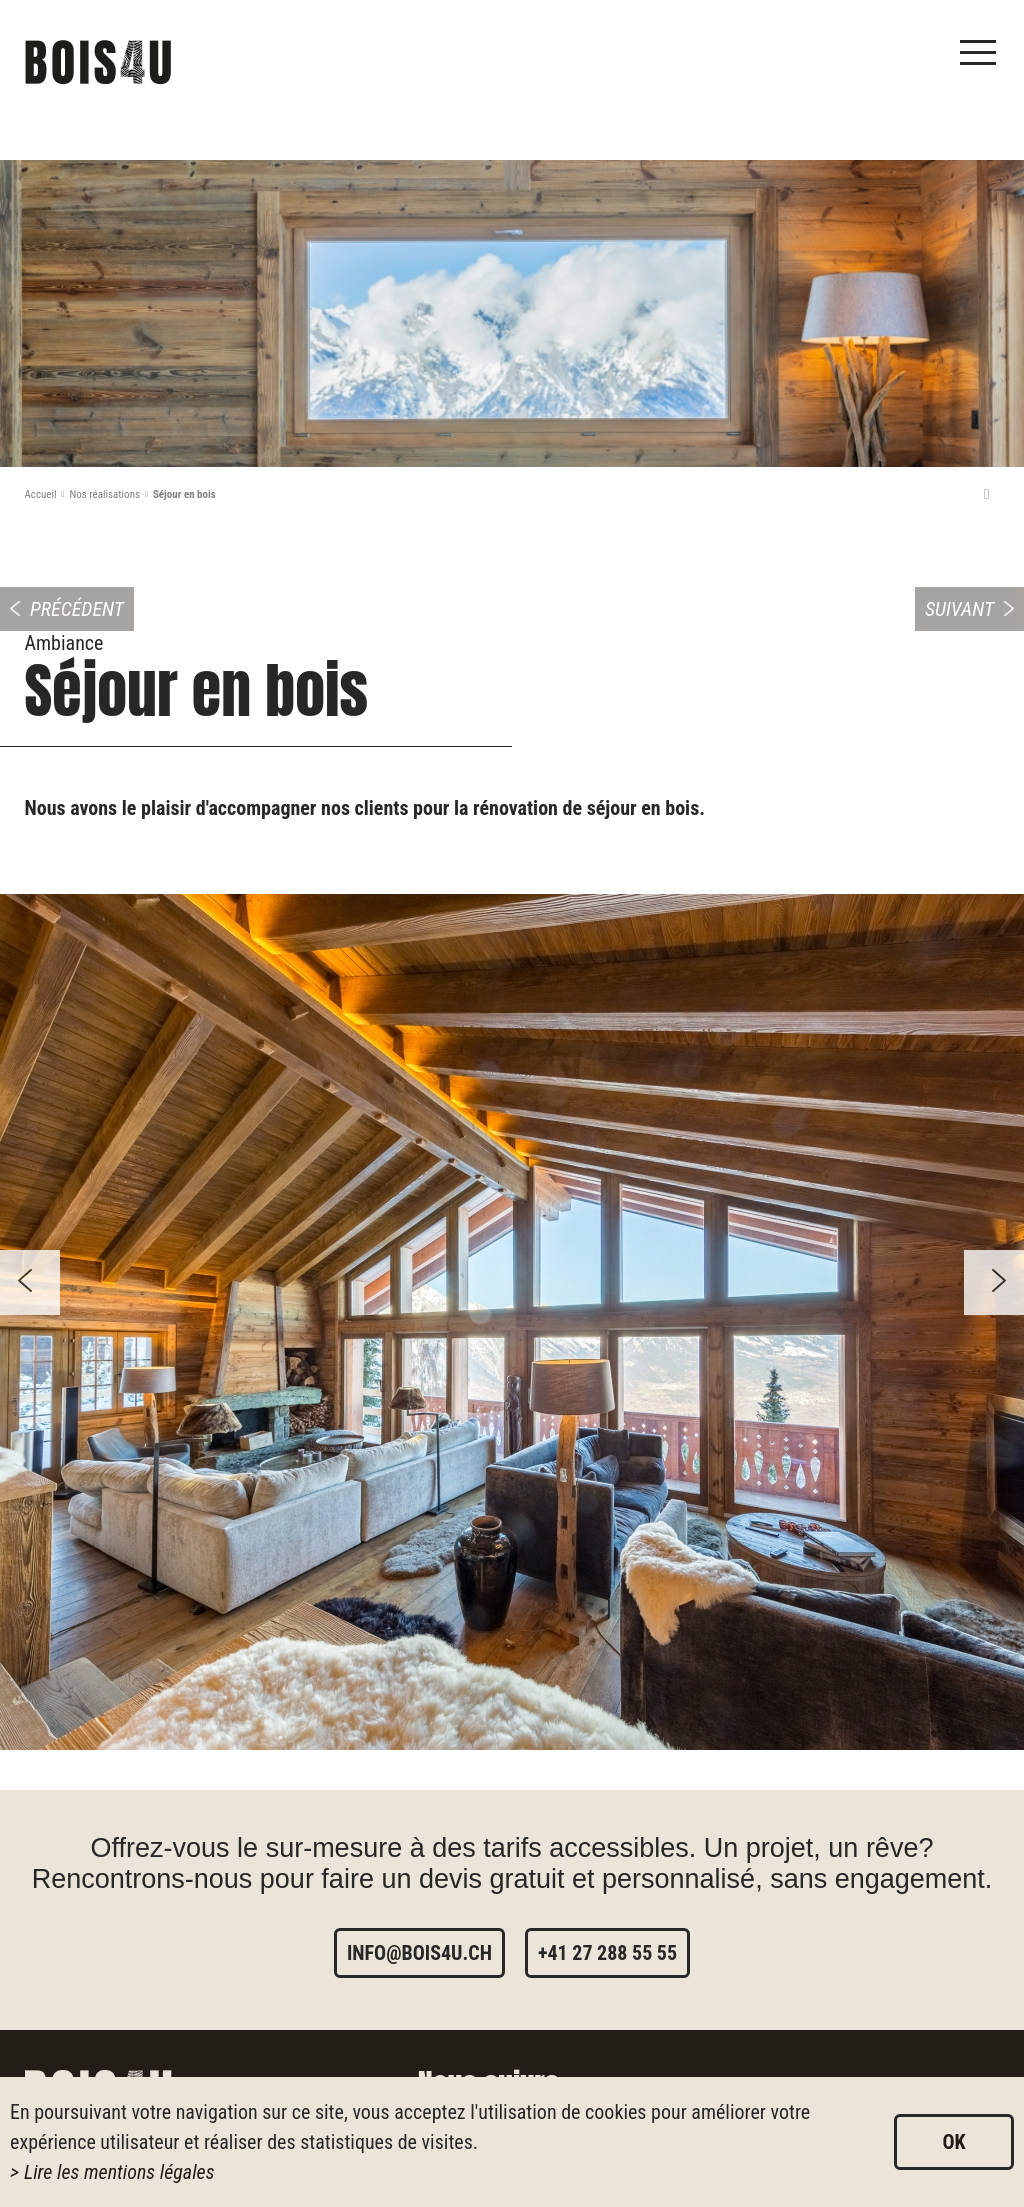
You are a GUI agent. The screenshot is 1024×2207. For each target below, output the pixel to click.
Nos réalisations (104, 494)
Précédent (77, 609)
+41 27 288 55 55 (607, 1953)
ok (953, 2142)
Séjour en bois (184, 494)
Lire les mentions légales (119, 2172)
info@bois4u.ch (419, 1953)
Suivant (959, 609)
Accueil (41, 494)
